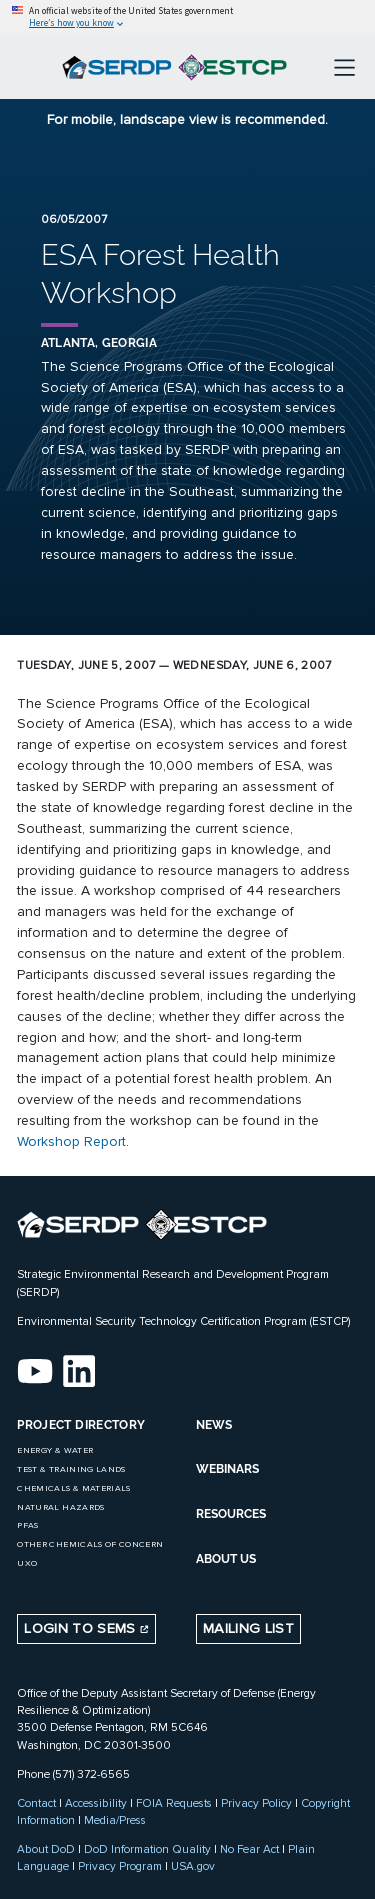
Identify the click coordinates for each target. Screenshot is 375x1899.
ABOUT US (226, 1559)
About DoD (46, 1849)
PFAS (27, 1525)
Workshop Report (71, 1141)
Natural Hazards (60, 1507)
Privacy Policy (256, 1803)
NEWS (214, 1425)
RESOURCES (231, 1514)
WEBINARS (227, 1469)
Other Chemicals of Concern (90, 1544)
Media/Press (115, 1820)
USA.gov (193, 1866)
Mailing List (248, 1628)
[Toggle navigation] (344, 67)
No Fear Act (249, 1849)
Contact (36, 1803)
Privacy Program (120, 1866)
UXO (27, 1563)
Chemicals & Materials (73, 1488)
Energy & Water (55, 1450)
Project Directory (81, 1425)
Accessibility (96, 1803)
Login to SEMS (86, 1628)
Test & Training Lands (71, 1469)
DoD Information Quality (147, 1849)
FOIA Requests (174, 1803)
